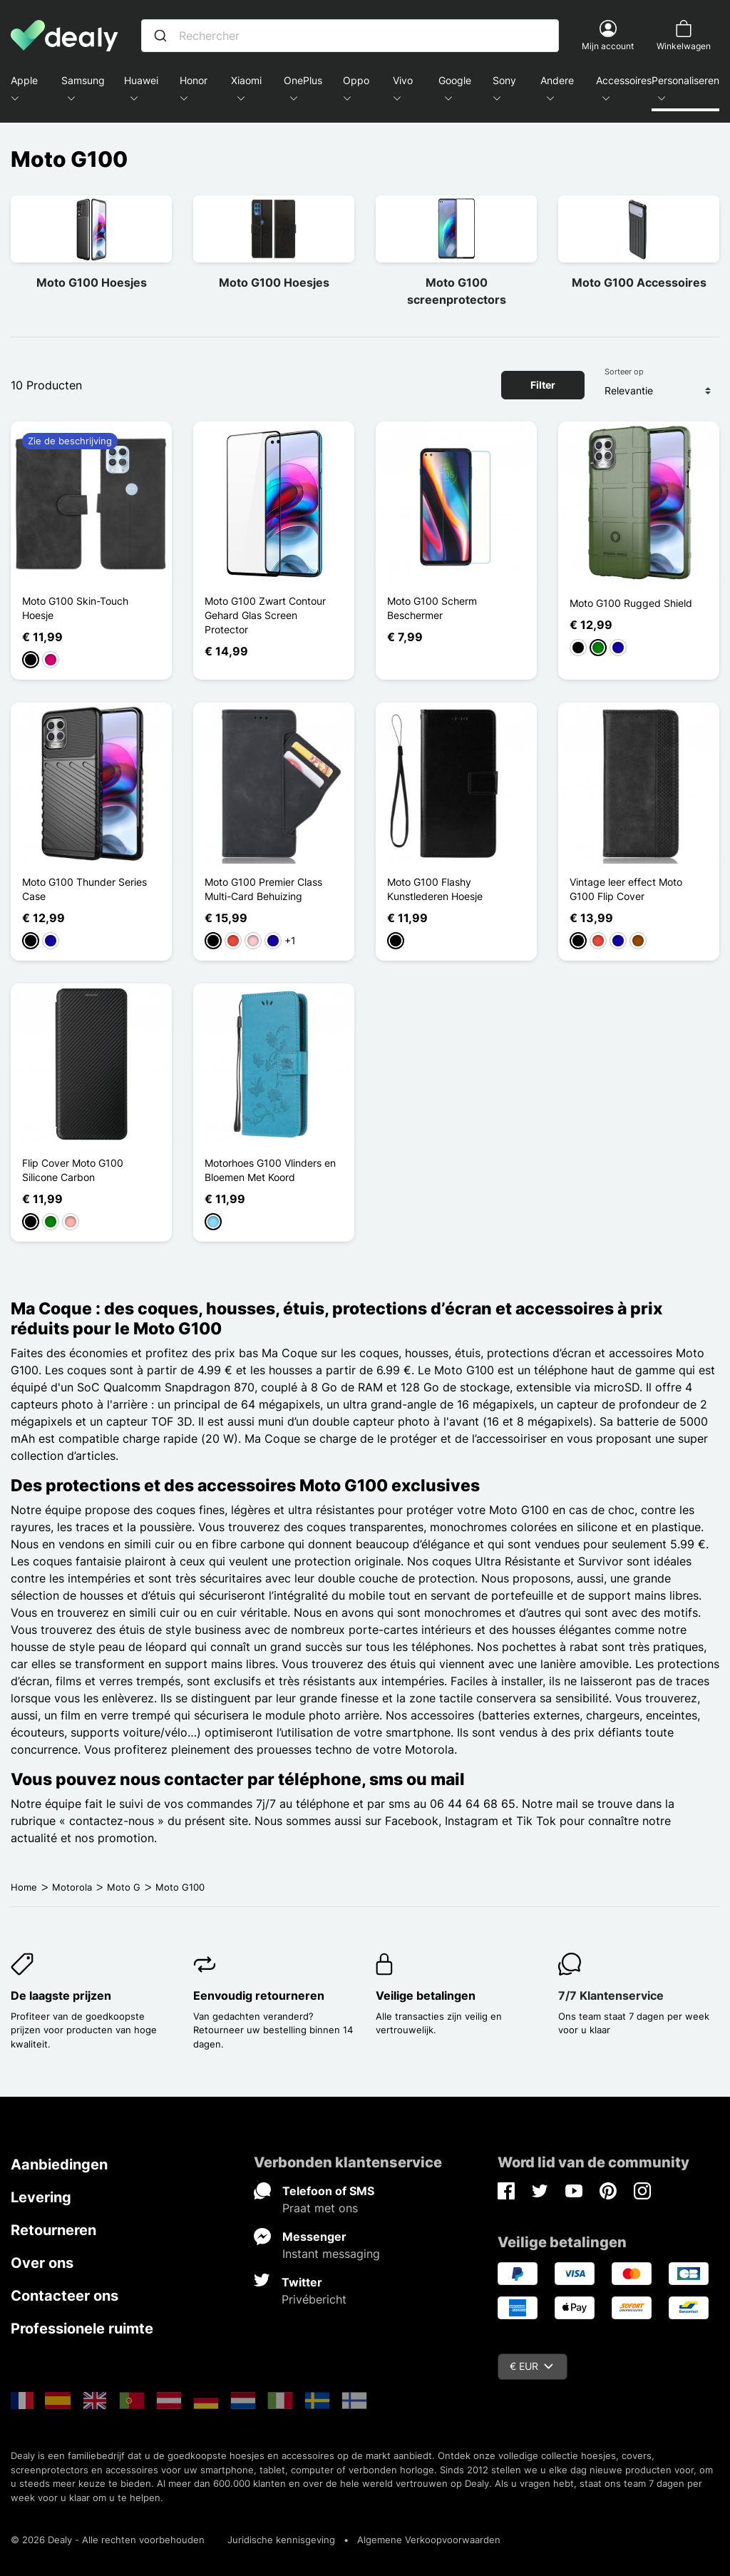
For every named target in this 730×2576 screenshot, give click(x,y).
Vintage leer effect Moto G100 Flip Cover (626, 889)
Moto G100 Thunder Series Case (84, 889)
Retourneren (53, 2230)
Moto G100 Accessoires (639, 282)
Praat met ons (320, 2208)
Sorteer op (624, 372)
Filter (542, 385)
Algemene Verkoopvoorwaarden (428, 2539)
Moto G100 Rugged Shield (631, 603)
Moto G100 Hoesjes (91, 282)
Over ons (42, 2262)
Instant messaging (331, 2254)
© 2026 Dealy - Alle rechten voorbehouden (108, 2539)
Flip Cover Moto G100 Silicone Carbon (72, 1170)
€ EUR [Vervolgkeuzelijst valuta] (531, 2366)
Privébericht (314, 2299)
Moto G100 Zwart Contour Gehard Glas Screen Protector (265, 615)
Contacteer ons (64, 2295)
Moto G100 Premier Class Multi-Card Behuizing (263, 889)
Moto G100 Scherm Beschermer (432, 608)
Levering (41, 2197)
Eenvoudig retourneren (258, 1995)
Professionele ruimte (82, 2328)
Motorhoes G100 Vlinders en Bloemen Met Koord (270, 1170)
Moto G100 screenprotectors (456, 291)
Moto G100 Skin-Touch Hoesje (75, 608)
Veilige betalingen (425, 1995)
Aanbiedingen (59, 2164)
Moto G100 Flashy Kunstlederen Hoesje (435, 889)
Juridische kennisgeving (281, 2539)
